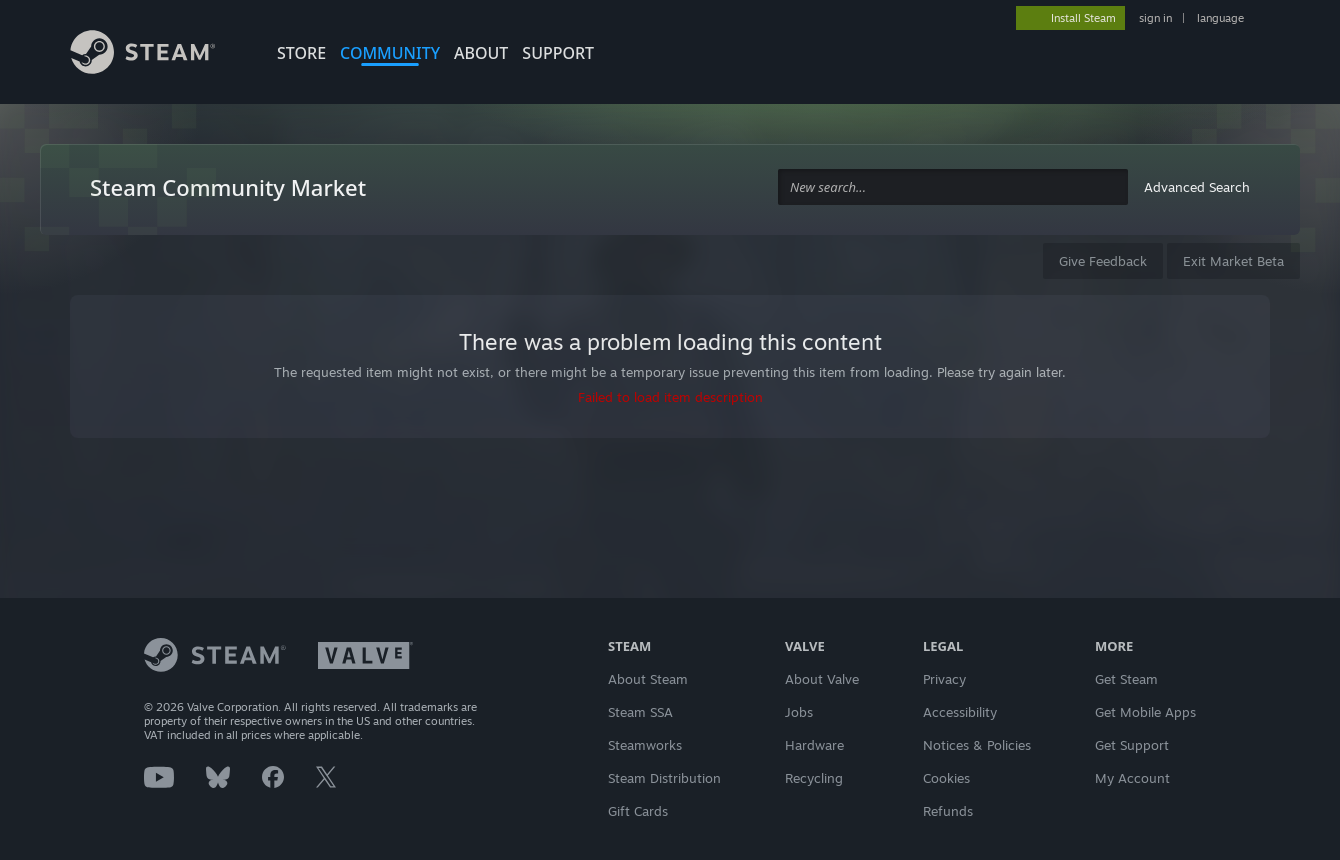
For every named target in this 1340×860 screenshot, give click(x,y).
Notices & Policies (977, 745)
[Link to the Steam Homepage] (158, 55)
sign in (1155, 18)
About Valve (822, 679)
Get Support (1132, 745)
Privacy (944, 679)
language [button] (1220, 18)
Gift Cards (638, 811)
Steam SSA (640, 712)
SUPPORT (558, 53)
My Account (1132, 778)
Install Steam (1083, 18)
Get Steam (1126, 679)
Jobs (799, 712)
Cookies (946, 778)
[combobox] (953, 187)
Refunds (948, 811)
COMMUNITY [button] (390, 53)
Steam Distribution (664, 778)
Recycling (814, 778)
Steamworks (645, 745)
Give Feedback (1103, 261)
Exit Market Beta (1233, 261)
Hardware (814, 745)
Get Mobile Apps (1145, 712)
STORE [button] (301, 53)
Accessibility (960, 712)
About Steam (648, 679)
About (481, 53)
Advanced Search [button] (1197, 187)
